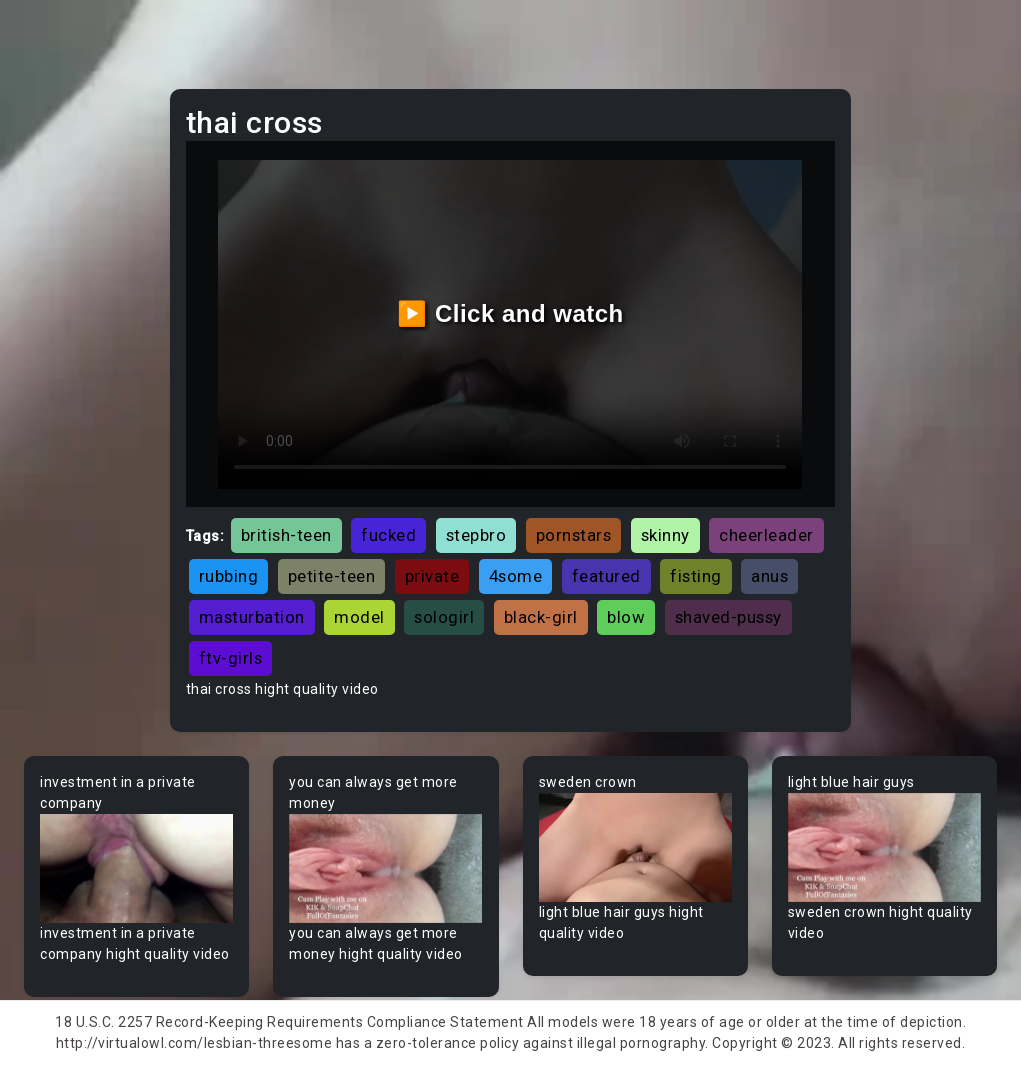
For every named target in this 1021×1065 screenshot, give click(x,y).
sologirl (444, 617)
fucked (388, 535)
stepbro (476, 535)
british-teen (286, 535)
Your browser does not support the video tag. (136, 868)
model (359, 617)
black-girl (541, 617)
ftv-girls (231, 658)
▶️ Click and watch (510, 313)
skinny (665, 535)
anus (769, 576)
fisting (696, 576)
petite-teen (332, 576)
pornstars (574, 535)
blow (626, 617)
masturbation (252, 617)
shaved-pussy (728, 617)
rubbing (229, 576)
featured (606, 576)
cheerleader (766, 535)
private (432, 576)
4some (516, 576)
